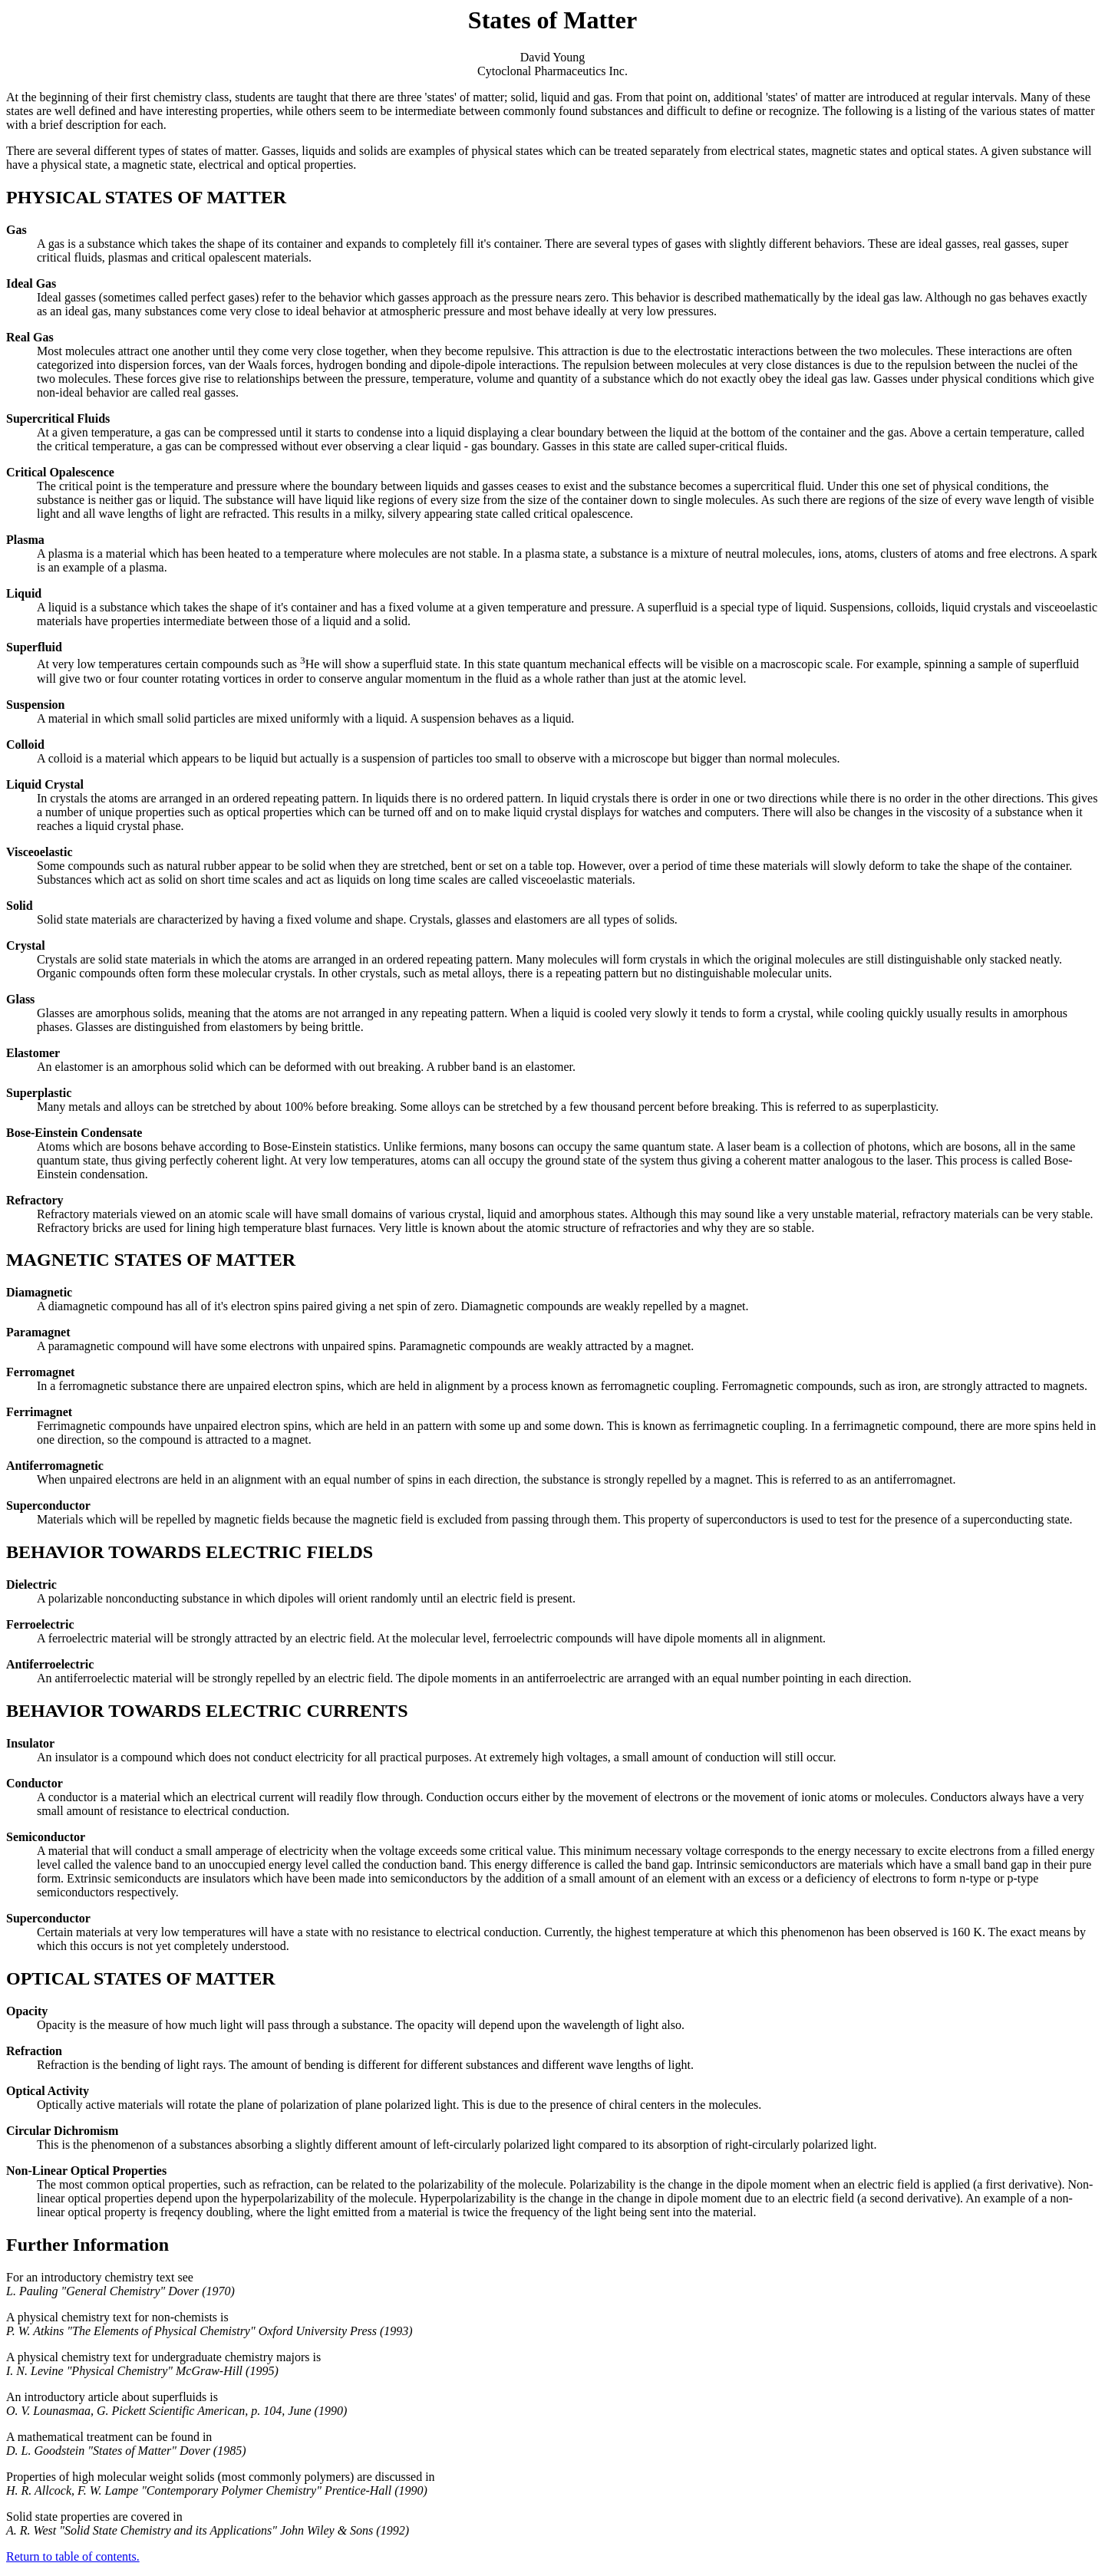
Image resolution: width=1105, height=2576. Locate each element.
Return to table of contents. (73, 2556)
